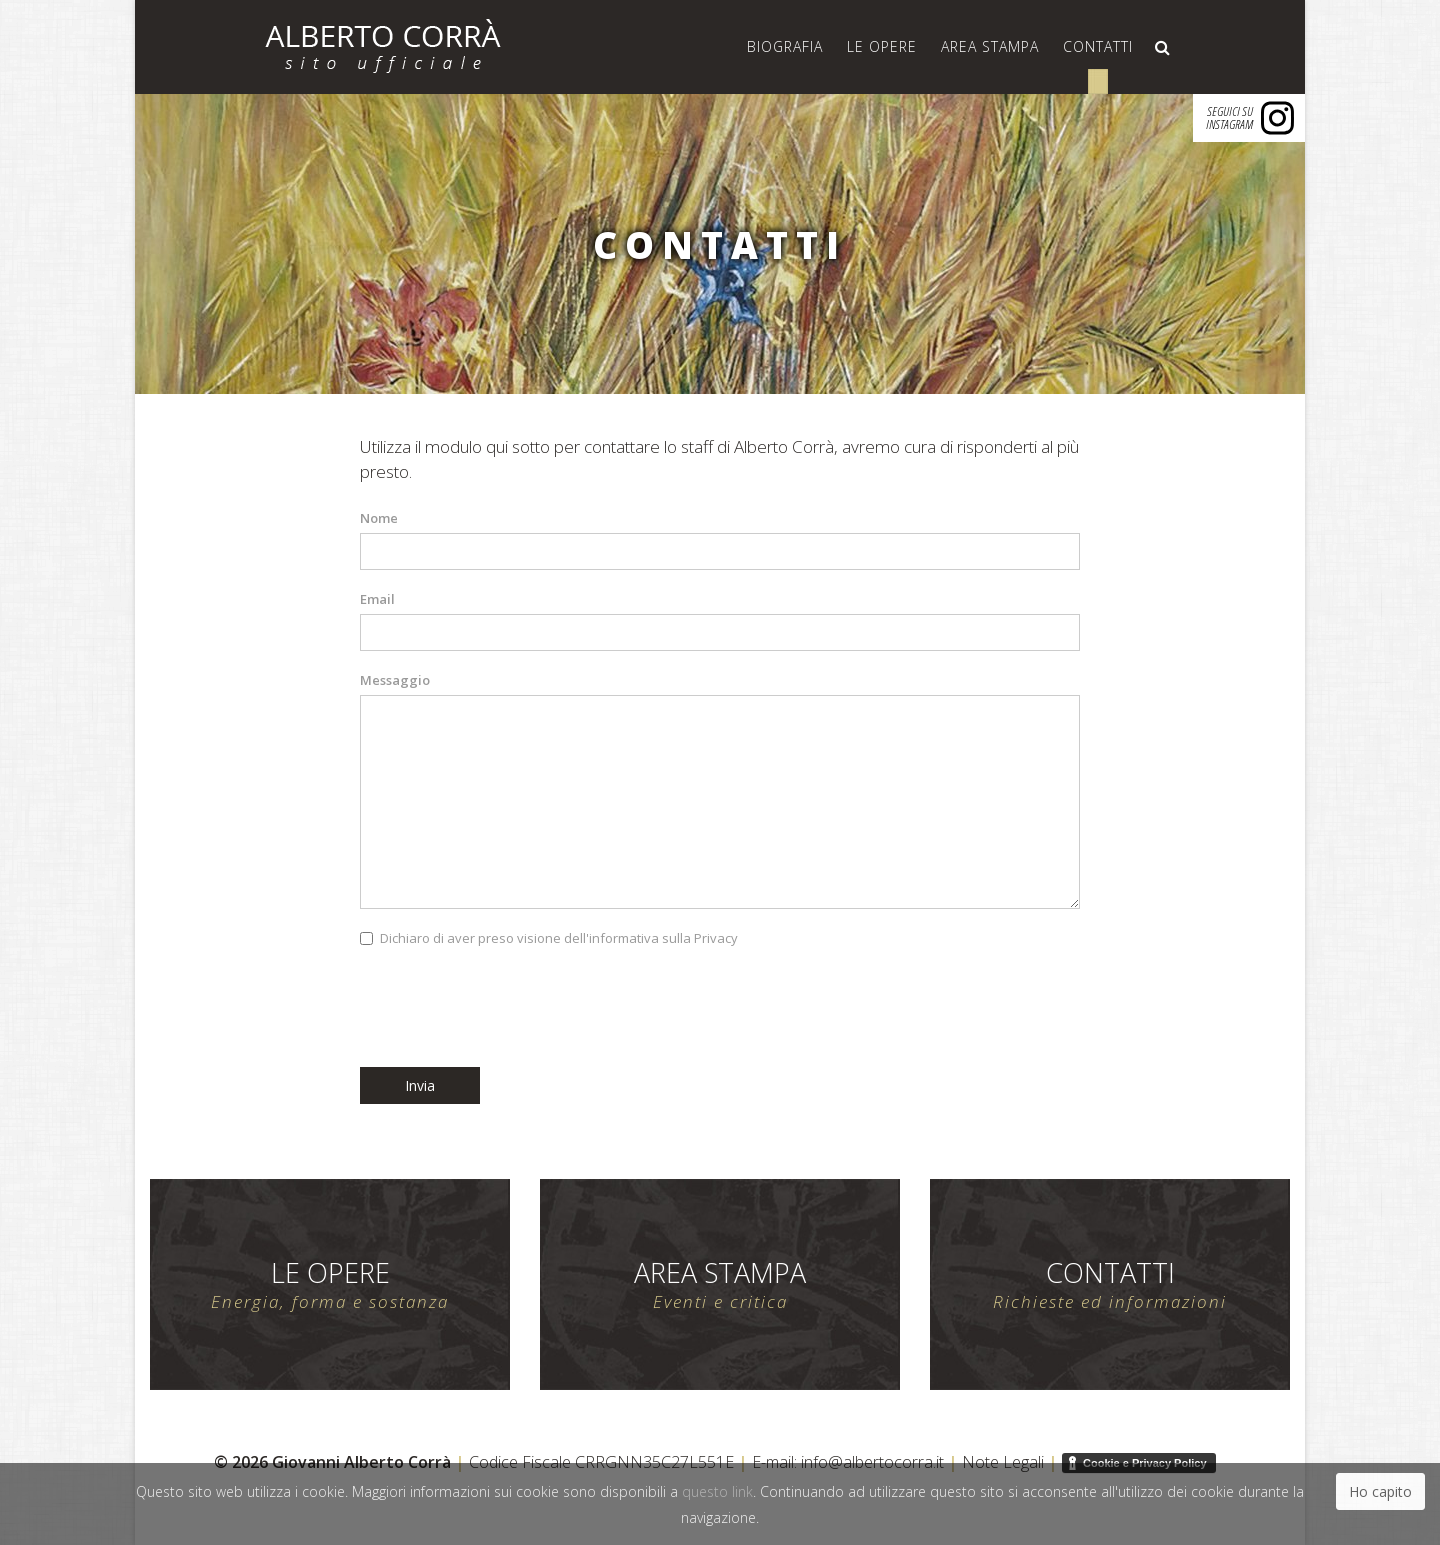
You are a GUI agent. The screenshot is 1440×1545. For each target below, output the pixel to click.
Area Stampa (990, 46)
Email (377, 599)
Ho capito (1380, 1491)
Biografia (785, 46)
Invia (420, 1085)
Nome (379, 518)
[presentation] (512, 1008)
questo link (717, 1491)
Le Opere (882, 46)
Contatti (1098, 46)
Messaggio (395, 680)
